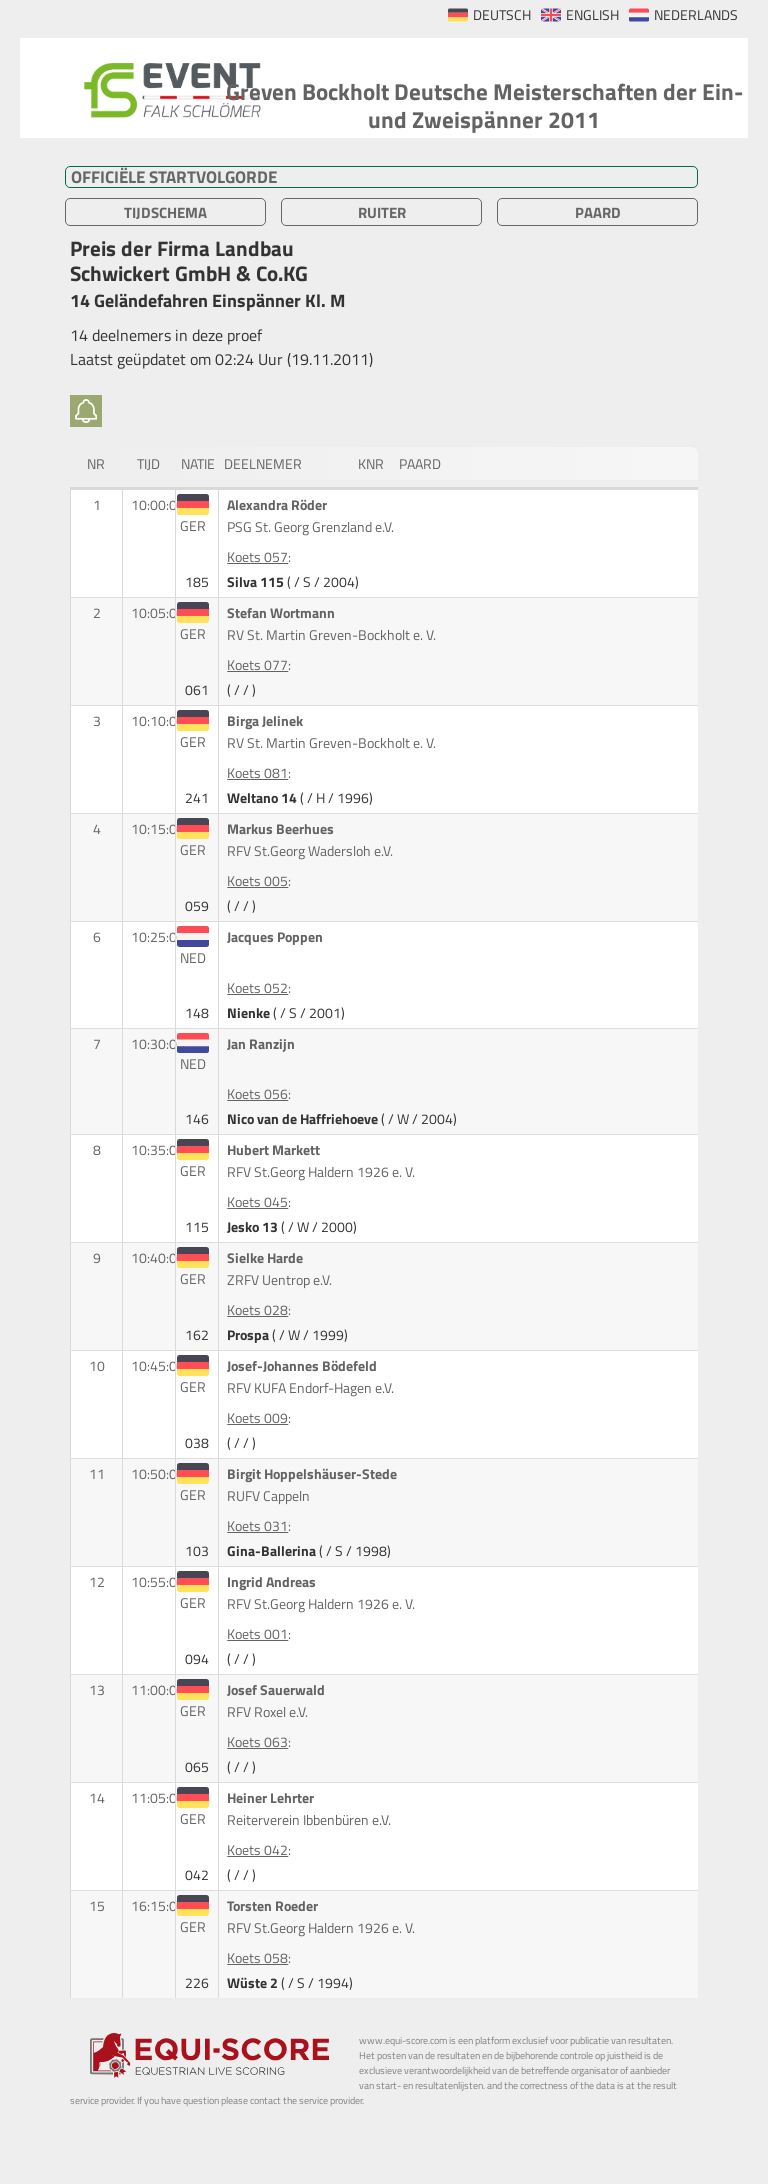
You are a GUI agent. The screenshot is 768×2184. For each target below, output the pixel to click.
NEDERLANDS (696, 15)
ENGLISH (592, 15)
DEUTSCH (502, 15)
